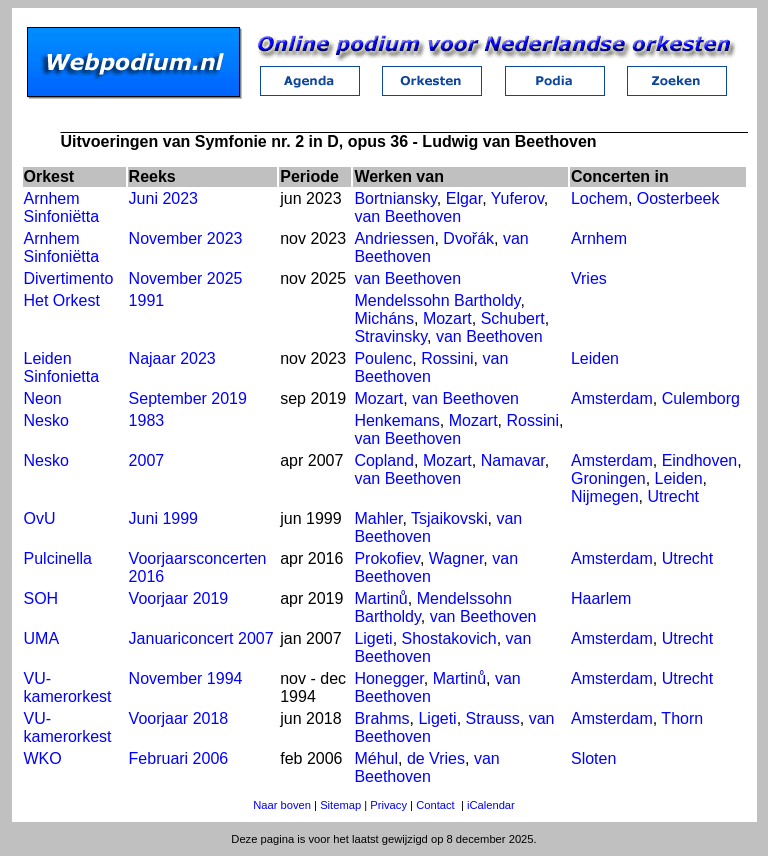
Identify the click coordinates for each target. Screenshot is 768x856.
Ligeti (373, 638)
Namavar (513, 460)
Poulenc (383, 358)
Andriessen (394, 238)
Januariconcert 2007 (201, 638)
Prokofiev (387, 558)
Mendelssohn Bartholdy (437, 300)
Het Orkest (62, 300)
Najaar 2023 (172, 358)
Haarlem (601, 598)
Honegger (388, 678)
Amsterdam (612, 398)
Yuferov (517, 198)
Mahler (378, 518)
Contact (435, 805)
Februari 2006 (179, 758)
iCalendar (491, 805)
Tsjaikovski (449, 518)
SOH (41, 598)
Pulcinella (58, 558)
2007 (147, 460)
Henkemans (396, 420)
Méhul (376, 758)
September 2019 (188, 398)
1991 (147, 300)
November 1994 (186, 678)
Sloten (593, 758)
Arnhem (599, 238)
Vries (589, 278)
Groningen (608, 478)
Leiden (595, 358)
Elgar (464, 198)
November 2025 (186, 278)
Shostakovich (449, 638)
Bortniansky (395, 198)
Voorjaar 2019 (179, 598)
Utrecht (673, 496)
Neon (43, 398)
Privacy (388, 805)
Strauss (493, 718)
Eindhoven (700, 460)
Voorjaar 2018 (179, 718)
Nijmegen (605, 496)
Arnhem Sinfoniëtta (62, 207)
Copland (384, 460)
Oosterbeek (678, 198)
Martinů (380, 598)
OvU (40, 518)
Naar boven (282, 805)
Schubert (513, 318)
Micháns (384, 318)
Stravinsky (390, 336)
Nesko (46, 420)
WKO (43, 758)
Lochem (599, 198)
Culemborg (701, 398)
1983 (147, 420)
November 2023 (186, 238)
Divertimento (69, 278)
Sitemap (340, 805)
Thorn (682, 718)
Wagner (456, 558)
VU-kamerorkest (68, 687)
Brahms (381, 718)
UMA (42, 638)
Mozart (447, 318)
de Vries (436, 758)
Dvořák (468, 238)
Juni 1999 (163, 518)
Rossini (447, 358)
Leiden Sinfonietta (62, 367)
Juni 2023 (163, 198)
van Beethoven (407, 216)
